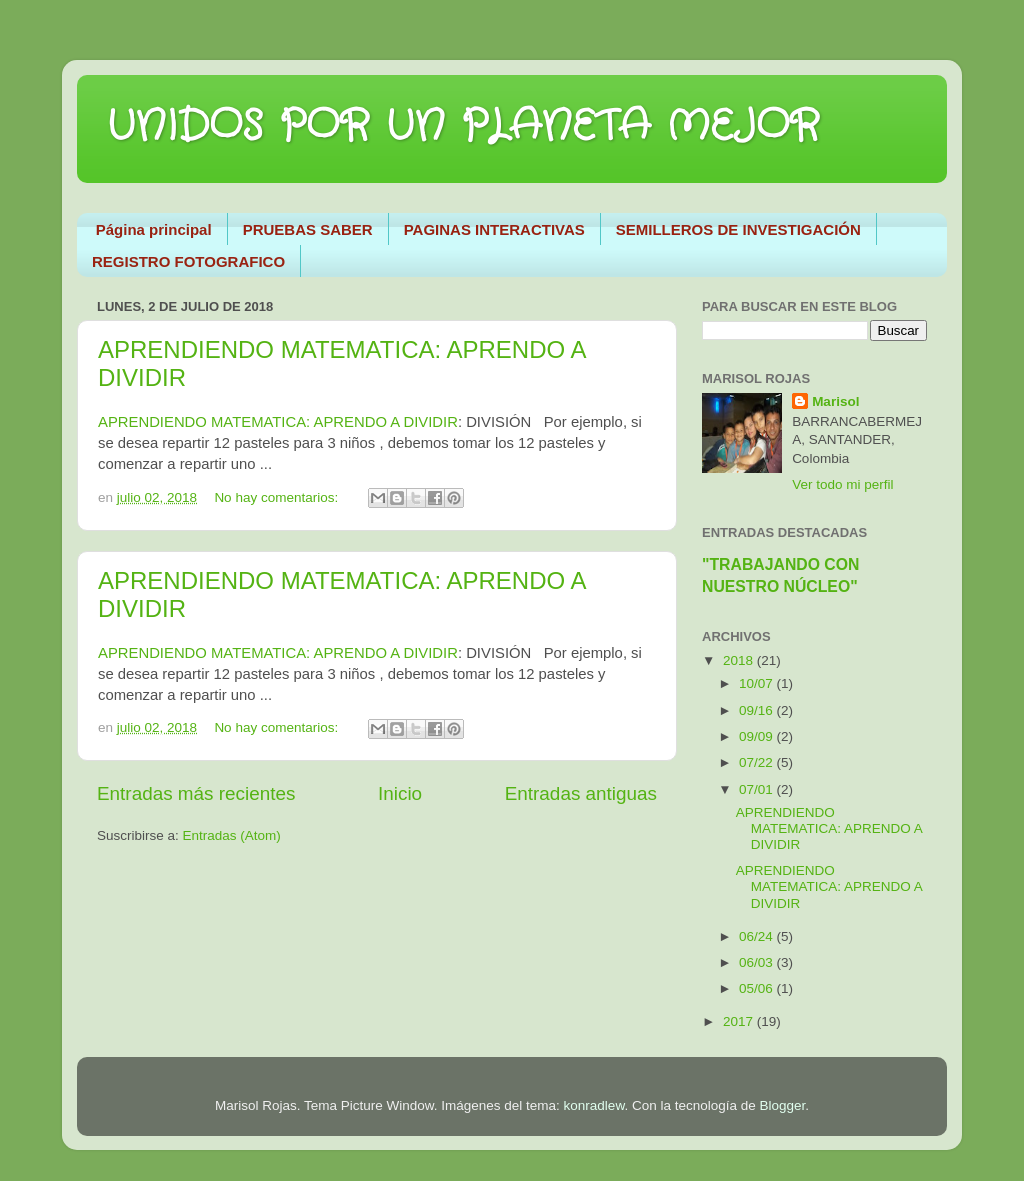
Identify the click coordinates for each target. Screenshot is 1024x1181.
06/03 (758, 962)
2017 (740, 1021)
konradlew (594, 1105)
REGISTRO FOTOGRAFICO (188, 261)
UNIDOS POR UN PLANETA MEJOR (463, 127)
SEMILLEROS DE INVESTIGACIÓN (738, 229)
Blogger (782, 1105)
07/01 (758, 789)
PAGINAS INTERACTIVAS (494, 229)
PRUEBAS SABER (308, 229)
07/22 (758, 762)
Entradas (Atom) (232, 835)
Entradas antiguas (581, 793)
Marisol (835, 401)
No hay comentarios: (278, 497)
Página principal (154, 229)
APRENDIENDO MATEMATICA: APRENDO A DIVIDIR (278, 422)
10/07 (758, 683)
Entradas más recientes (196, 793)
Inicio (400, 793)
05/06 (758, 988)
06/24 (758, 936)
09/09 (758, 736)
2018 (740, 660)
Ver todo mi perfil (842, 484)
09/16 (758, 710)
